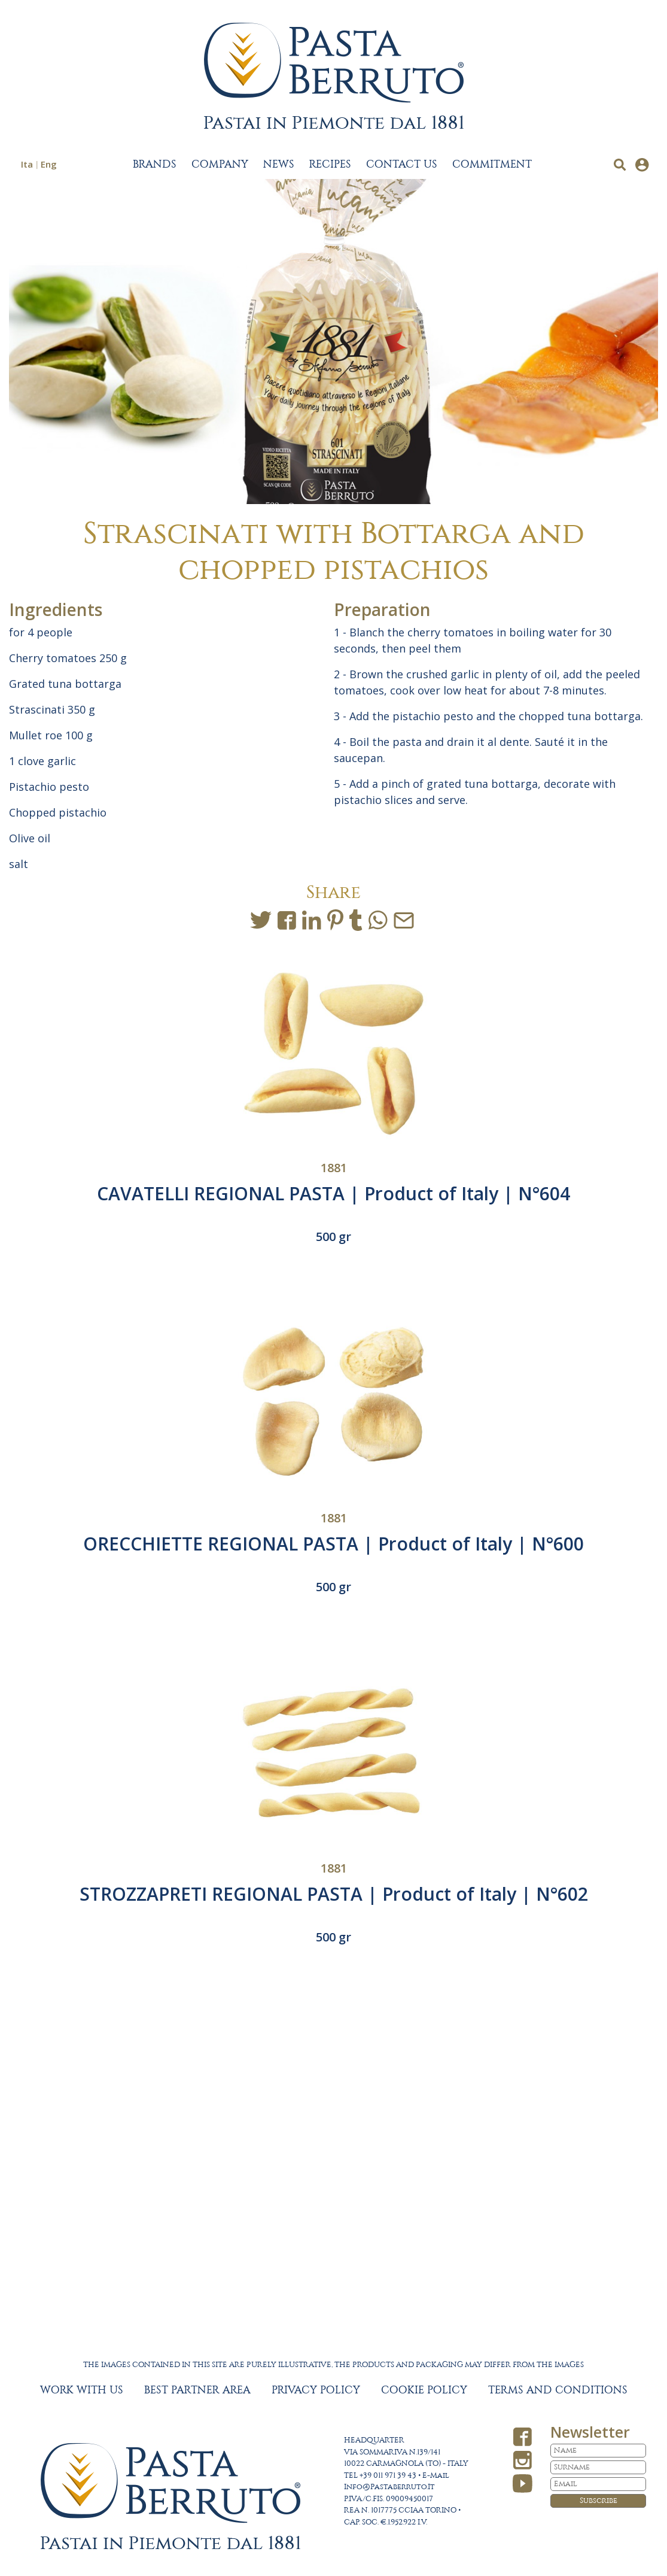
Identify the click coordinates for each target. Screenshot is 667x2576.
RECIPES (330, 164)
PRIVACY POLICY (316, 2390)
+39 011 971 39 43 (388, 2476)
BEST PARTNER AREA (197, 2390)
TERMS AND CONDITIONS (558, 2390)
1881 (334, 1168)
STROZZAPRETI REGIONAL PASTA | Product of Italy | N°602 (334, 1894)
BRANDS (154, 164)
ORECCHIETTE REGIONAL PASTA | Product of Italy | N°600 (333, 1543)
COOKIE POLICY (424, 2390)
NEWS (278, 164)
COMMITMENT (492, 164)
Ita (27, 164)
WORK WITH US (81, 2390)
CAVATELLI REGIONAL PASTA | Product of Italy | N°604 (333, 1193)
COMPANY (219, 164)
